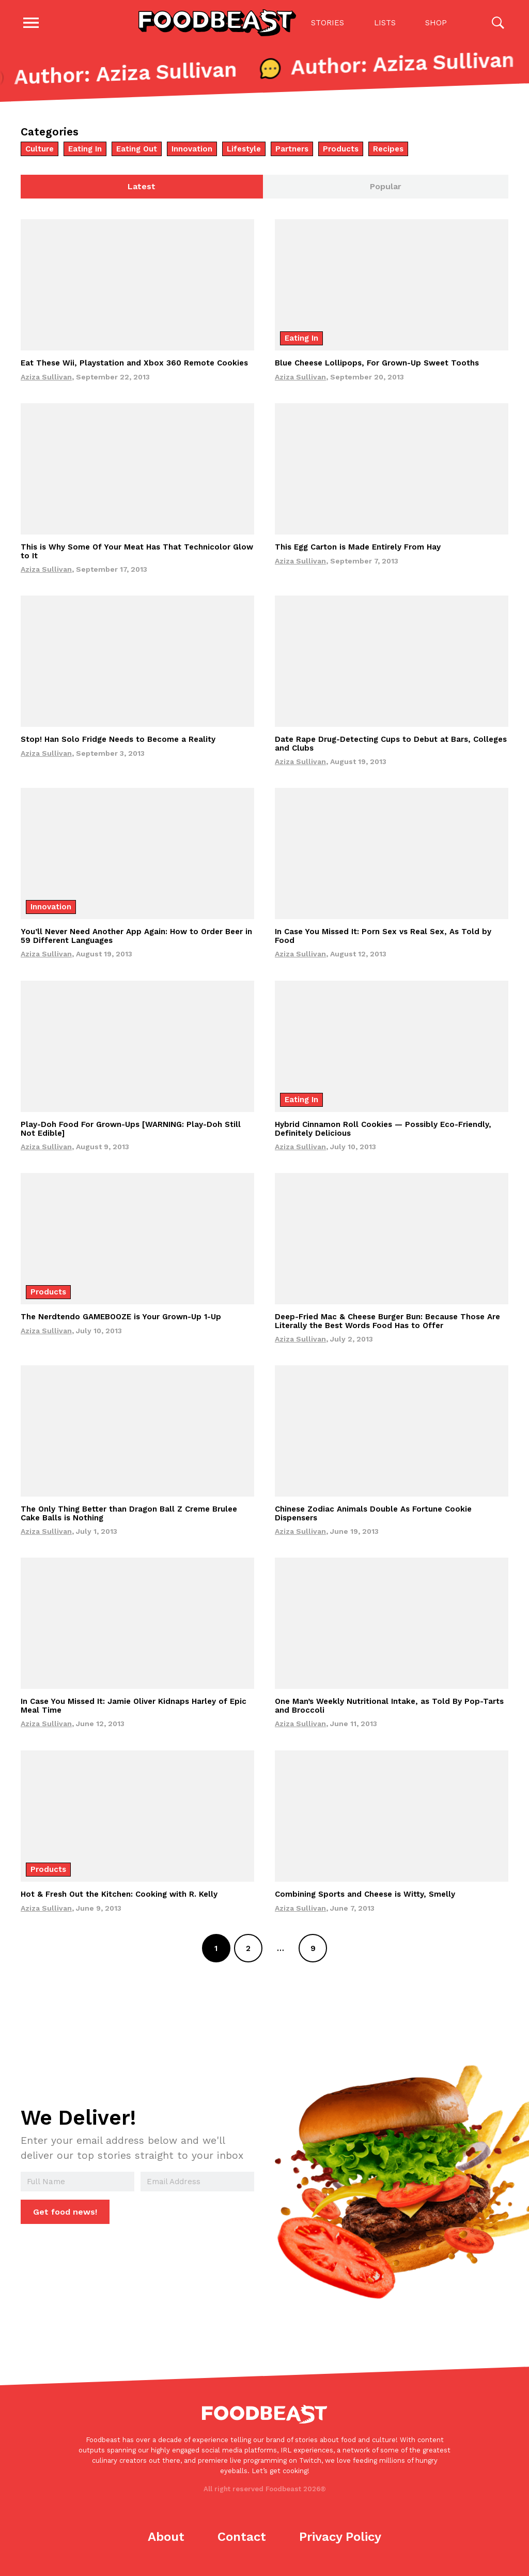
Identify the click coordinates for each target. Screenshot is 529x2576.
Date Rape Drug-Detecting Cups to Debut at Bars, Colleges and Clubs (391, 745)
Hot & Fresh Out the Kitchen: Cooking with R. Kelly (119, 1895)
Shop (436, 23)
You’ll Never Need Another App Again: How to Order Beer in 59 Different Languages (136, 937)
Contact (241, 2538)
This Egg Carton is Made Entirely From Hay (358, 548)
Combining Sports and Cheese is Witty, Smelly (365, 1895)
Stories (327, 23)
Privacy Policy (340, 2538)
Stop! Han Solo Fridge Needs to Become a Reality (118, 740)
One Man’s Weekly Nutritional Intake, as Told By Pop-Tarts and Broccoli (389, 1707)
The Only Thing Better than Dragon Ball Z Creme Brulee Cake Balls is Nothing (129, 1515)
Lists (385, 23)
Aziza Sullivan (46, 378)
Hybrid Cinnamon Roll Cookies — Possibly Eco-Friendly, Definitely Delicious (383, 1130)
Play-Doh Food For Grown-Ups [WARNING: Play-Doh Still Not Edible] (131, 1130)
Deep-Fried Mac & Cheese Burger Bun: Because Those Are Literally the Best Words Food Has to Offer (387, 1322)
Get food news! (65, 2213)
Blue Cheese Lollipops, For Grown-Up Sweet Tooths (377, 364)
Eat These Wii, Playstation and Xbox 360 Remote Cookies (134, 364)
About (166, 2538)
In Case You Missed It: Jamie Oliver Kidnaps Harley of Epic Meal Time (133, 1707)
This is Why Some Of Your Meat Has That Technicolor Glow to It (137, 552)
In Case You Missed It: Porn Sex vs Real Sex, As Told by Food (383, 937)
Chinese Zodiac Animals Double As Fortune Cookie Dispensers (373, 1515)
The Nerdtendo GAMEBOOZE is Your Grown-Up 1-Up (121, 1317)
